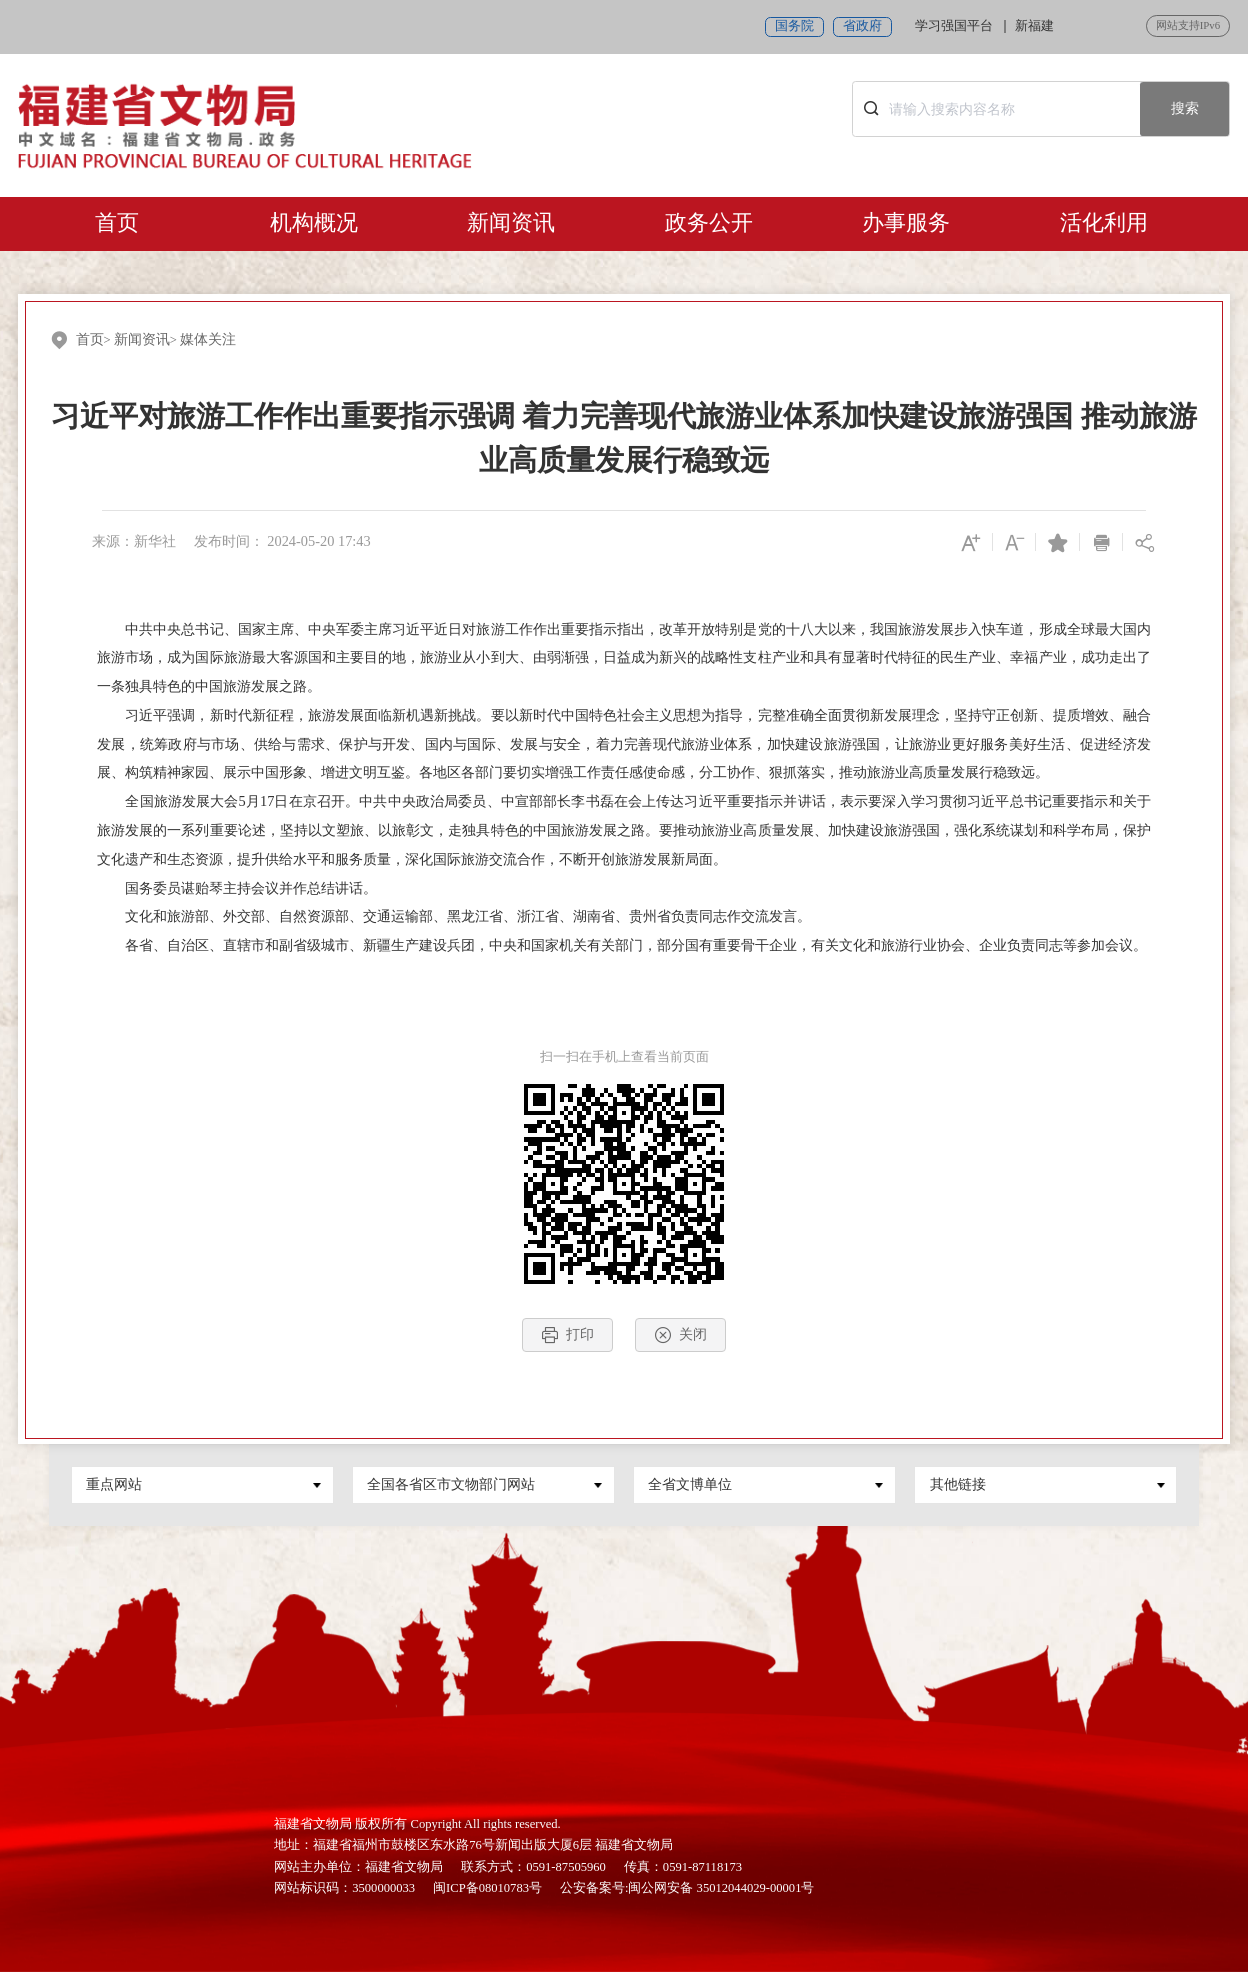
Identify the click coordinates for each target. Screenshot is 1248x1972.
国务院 (794, 26)
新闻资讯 (511, 223)
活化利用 (1104, 223)
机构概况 (314, 223)
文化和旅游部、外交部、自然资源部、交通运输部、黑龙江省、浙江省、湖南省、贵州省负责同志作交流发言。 (454, 916)
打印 (567, 1335)
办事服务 (906, 223)
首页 (117, 223)
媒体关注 (208, 339)
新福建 (1034, 26)
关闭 (680, 1335)
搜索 (1185, 108)
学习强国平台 (954, 26)
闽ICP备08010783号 (487, 1888)
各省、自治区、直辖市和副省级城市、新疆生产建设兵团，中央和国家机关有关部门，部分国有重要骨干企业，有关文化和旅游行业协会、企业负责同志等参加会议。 (622, 945)
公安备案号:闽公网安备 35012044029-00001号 (687, 1888)
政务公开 (709, 223)
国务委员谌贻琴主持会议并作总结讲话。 (237, 888)
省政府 (862, 26)
